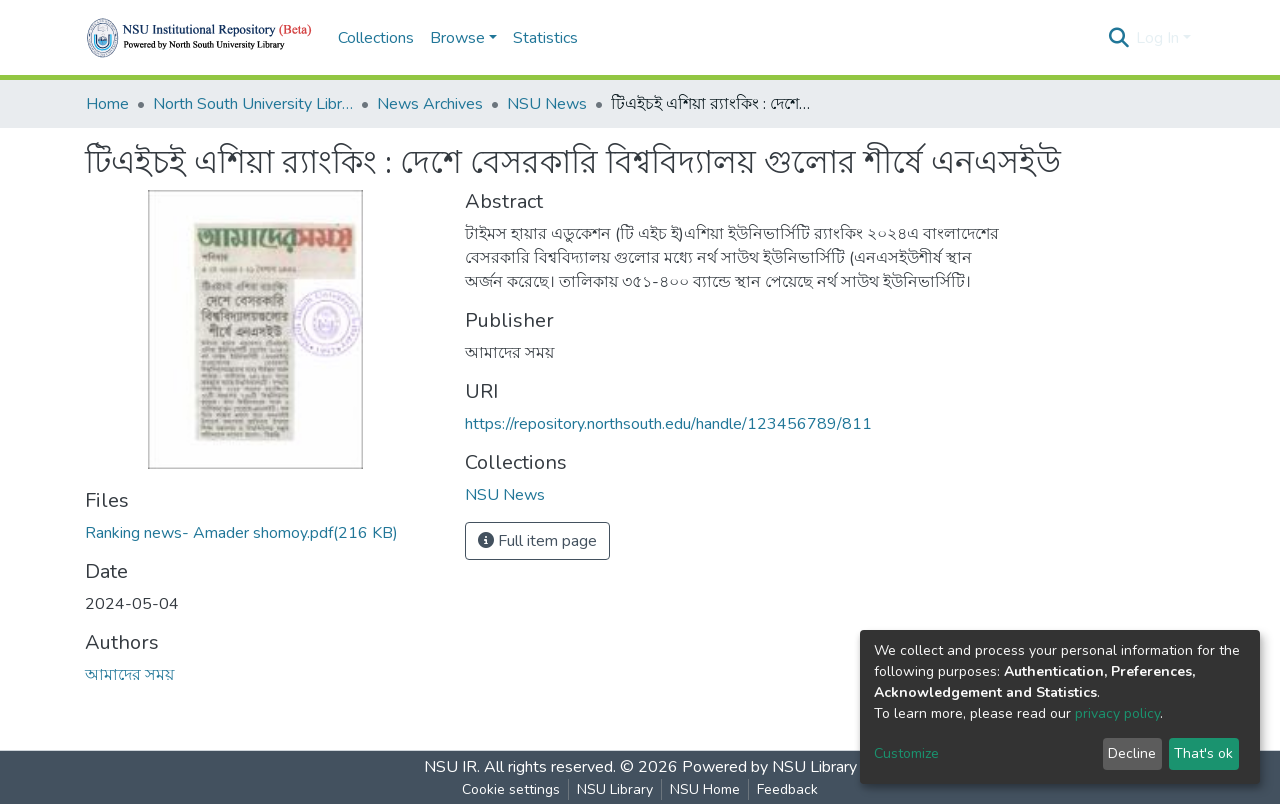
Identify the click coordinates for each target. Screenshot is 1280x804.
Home (107, 104)
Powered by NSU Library (769, 767)
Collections (376, 38)
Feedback (787, 789)
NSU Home (705, 789)
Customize (906, 753)
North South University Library (253, 104)
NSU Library (615, 789)
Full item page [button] (537, 541)
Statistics (545, 38)
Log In (1157, 38)
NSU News (547, 104)
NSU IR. (452, 767)
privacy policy (1117, 713)
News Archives (430, 104)
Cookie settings (511, 789)
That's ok (1203, 753)
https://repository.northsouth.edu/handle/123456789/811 (668, 424)
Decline (1132, 753)
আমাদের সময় (129, 675)
